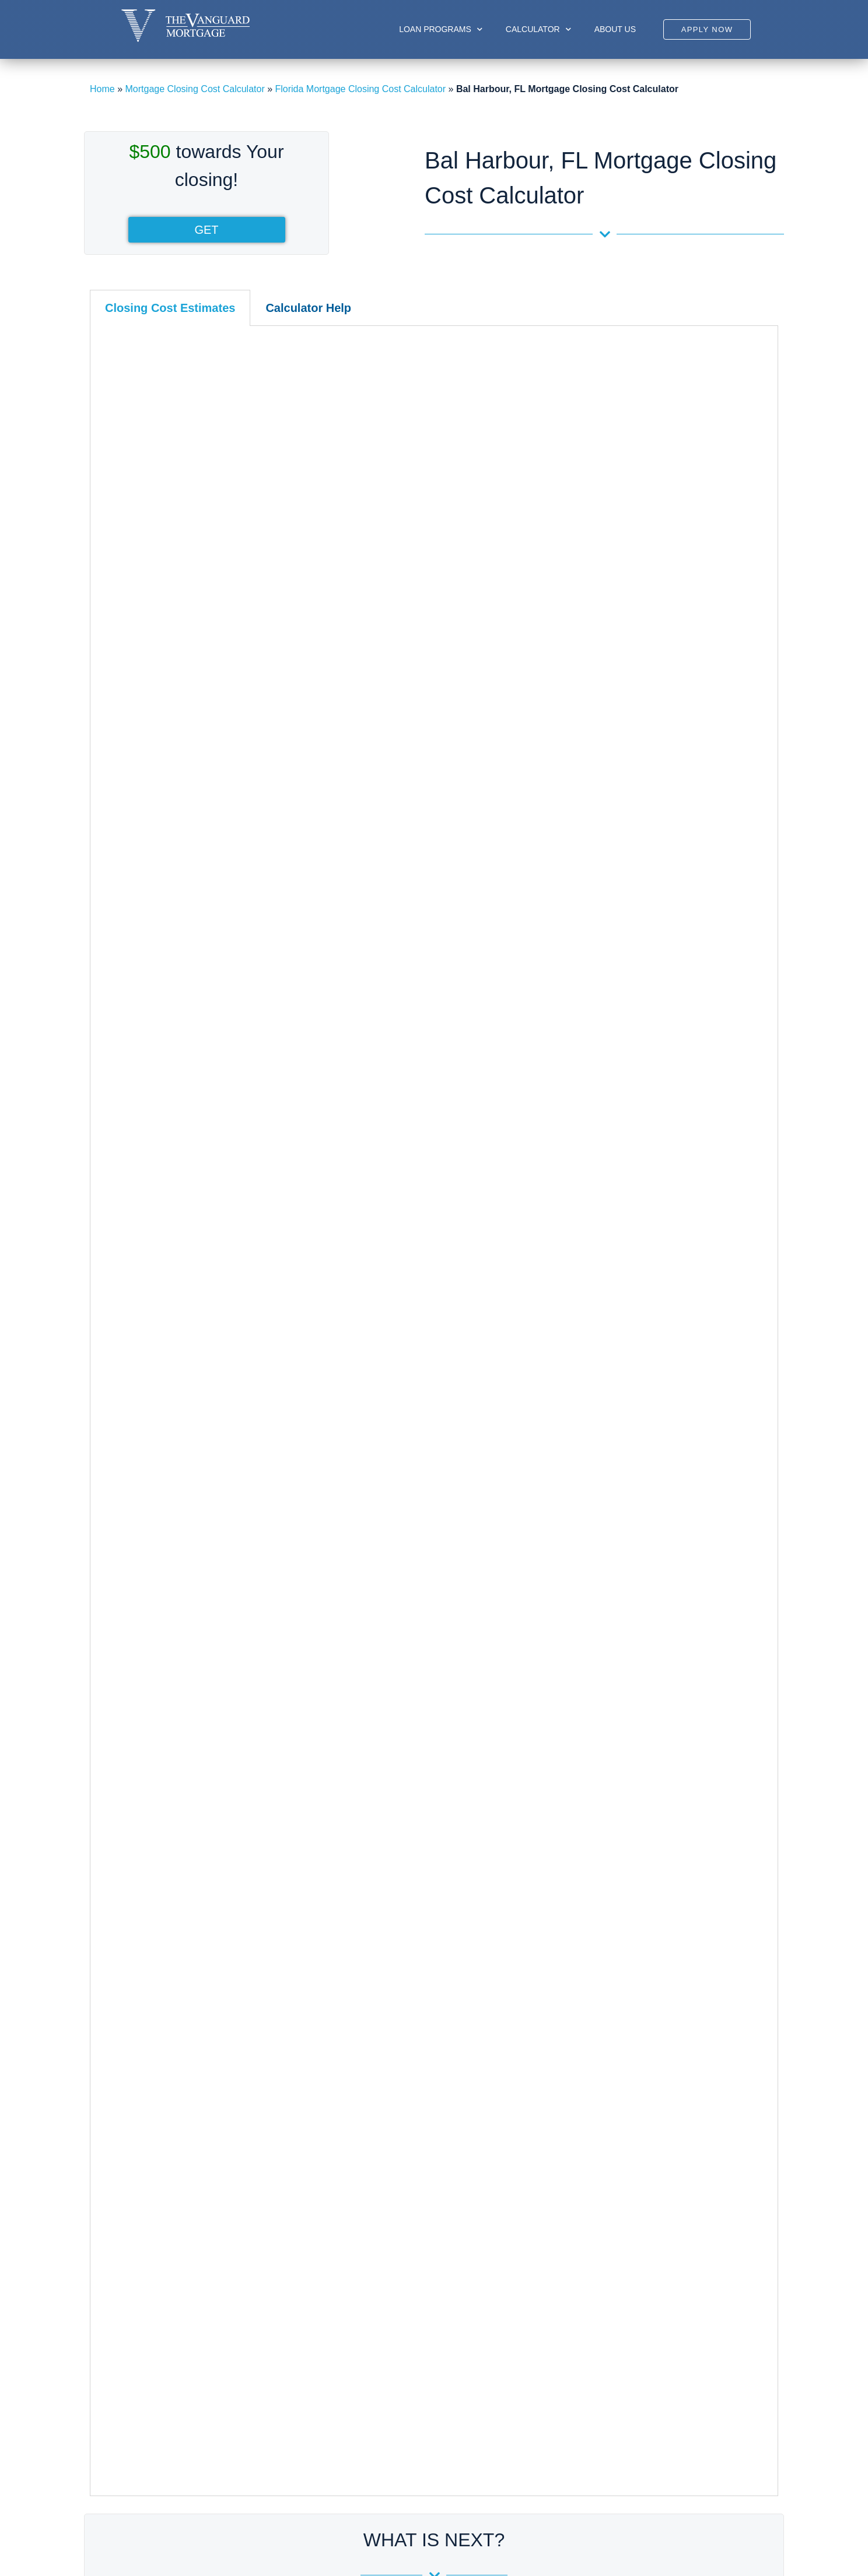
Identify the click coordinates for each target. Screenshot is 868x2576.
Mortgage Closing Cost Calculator (194, 89)
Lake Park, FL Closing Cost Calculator (635, 1996)
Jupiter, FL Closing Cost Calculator (628, 1954)
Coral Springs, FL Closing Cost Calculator (409, 1828)
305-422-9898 (678, 2402)
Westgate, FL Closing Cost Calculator (634, 2289)
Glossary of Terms (522, 2429)
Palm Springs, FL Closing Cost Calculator (642, 2184)
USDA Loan (358, 2411)
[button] (707, 29)
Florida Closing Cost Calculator (159, 1753)
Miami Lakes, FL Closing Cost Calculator (174, 1996)
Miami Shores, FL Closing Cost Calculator (176, 2017)
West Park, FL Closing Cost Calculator (402, 2121)
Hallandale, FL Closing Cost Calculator (403, 1933)
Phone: (678, 2384)
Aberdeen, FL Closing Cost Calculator (634, 1807)
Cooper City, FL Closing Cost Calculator (405, 1807)
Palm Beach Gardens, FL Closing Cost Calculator (658, 2163)
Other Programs (367, 2483)
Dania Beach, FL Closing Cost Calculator (407, 1849)
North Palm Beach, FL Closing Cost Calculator (652, 2100)
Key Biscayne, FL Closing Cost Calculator (176, 1933)
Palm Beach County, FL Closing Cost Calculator (662, 1786)
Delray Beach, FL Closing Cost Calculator (642, 1870)
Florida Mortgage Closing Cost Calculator (360, 89)
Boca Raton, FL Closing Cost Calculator (638, 1828)
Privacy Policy (514, 2447)
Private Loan (360, 2465)
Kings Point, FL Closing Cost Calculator (638, 1975)
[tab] (170, 308)
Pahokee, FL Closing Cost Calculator (632, 2121)
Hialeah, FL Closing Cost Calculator (163, 1891)
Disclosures (509, 2411)
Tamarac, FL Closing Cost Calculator (399, 2100)
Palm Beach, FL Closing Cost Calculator (639, 2142)
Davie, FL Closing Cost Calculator (393, 1870)
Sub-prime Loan (367, 2375)
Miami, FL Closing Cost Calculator (160, 1954)
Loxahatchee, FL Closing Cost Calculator (641, 2058)
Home (102, 89)
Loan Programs (440, 29)
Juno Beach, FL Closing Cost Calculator (639, 1933)
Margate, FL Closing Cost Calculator (398, 2017)
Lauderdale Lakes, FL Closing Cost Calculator (418, 1975)
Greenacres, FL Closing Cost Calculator (638, 1891)
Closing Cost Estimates (170, 307)
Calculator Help (308, 307)
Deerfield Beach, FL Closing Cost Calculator (414, 1891)
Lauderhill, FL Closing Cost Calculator (401, 1996)
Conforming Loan (369, 2447)
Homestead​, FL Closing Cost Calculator (171, 1912)
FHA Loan (354, 2429)
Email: (676, 2427)
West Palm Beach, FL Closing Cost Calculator (651, 2268)
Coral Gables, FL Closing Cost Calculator (175, 1849)
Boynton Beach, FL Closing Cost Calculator (646, 1849)
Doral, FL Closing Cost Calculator (159, 1870)
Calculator (538, 29)
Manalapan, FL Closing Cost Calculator (637, 2079)
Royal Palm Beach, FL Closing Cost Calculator (652, 2226)
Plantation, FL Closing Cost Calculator (402, 2037)
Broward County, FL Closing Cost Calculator (421, 1786)
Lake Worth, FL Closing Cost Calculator (638, 2017)
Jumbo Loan (359, 2393)
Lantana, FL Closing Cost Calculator (631, 2037)
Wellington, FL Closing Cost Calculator (636, 2247)
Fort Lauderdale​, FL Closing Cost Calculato (412, 1912)
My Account (509, 2375)
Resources (507, 2393)
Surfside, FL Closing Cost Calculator (165, 2058)
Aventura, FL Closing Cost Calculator (166, 1807)
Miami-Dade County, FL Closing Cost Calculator (195, 1786)
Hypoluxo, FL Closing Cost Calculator (633, 1912)
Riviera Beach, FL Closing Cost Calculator (643, 2205)
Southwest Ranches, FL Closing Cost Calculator (422, 2058)
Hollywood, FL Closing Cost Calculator (402, 1954)
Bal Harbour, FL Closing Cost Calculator (172, 1828)
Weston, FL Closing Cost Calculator (397, 2142)
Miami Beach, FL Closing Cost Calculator (175, 1975)
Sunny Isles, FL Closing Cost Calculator (172, 2037)
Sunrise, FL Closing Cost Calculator (397, 2079)
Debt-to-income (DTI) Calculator (433, 1621)
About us (615, 29)
